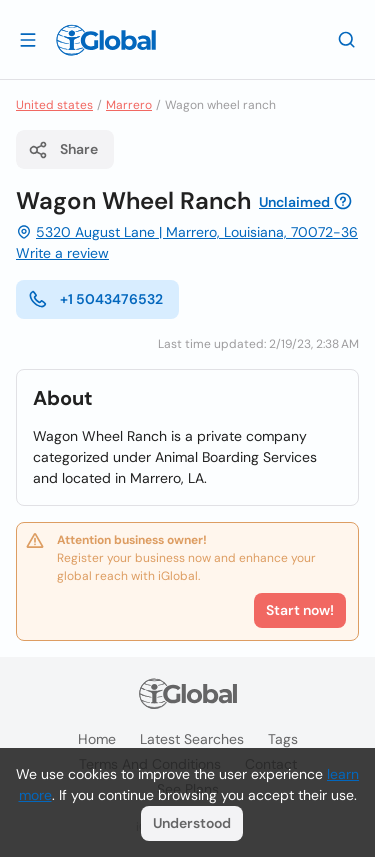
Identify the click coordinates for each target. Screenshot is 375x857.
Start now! (300, 610)
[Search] (347, 39)
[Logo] (106, 40)
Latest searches (192, 739)
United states (54, 105)
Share (63, 150)
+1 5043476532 (95, 299)
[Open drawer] (28, 39)
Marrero (129, 105)
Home (97, 739)
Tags (283, 739)
